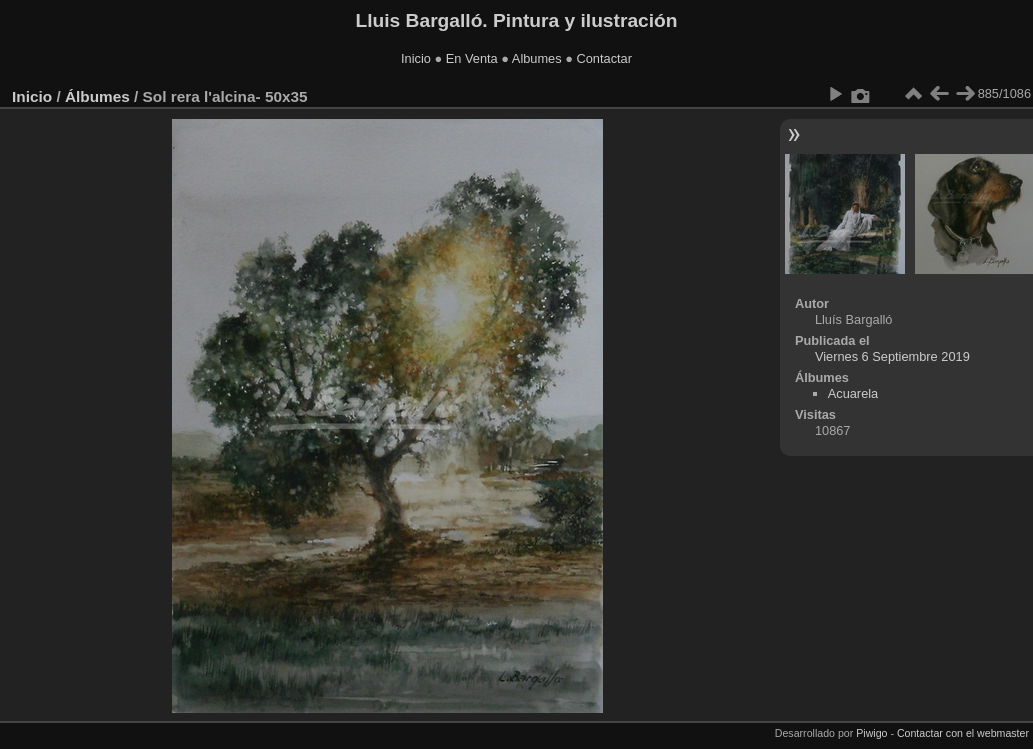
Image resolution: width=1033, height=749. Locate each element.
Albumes (537, 58)
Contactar (603, 58)
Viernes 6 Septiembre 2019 (892, 356)
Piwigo (871, 733)
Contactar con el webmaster (963, 733)
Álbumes (97, 96)
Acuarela (853, 393)
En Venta (472, 58)
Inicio (416, 58)
